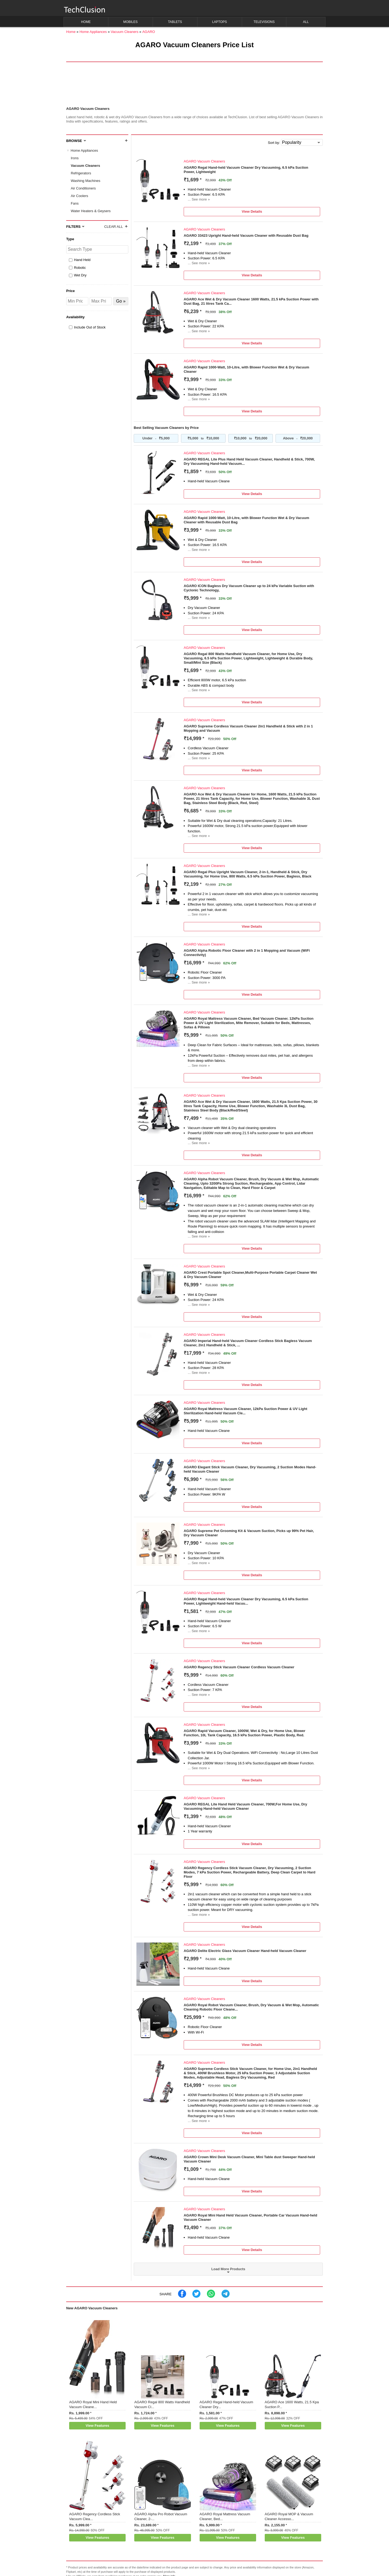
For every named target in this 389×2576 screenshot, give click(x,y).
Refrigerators (81, 173)
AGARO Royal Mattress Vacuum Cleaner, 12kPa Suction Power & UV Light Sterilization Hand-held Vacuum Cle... (245, 1411)
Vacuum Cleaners (85, 166)
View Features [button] (97, 2426)
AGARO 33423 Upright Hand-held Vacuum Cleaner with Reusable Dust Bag (246, 235)
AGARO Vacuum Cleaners (204, 161)
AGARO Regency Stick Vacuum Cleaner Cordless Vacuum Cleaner (239, 1667)
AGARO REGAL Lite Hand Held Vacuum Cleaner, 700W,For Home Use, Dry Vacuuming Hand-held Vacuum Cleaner (245, 1806)
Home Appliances (84, 150)
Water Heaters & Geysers (91, 211)
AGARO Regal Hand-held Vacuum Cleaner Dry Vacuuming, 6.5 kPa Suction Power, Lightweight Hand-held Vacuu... (246, 1601)
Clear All (113, 227)
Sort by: (274, 143)
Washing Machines (85, 181)
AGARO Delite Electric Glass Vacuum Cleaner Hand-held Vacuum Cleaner (245, 1951)
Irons (75, 158)
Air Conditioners (83, 188)
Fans (75, 203)
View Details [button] (252, 211)
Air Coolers (79, 196)
